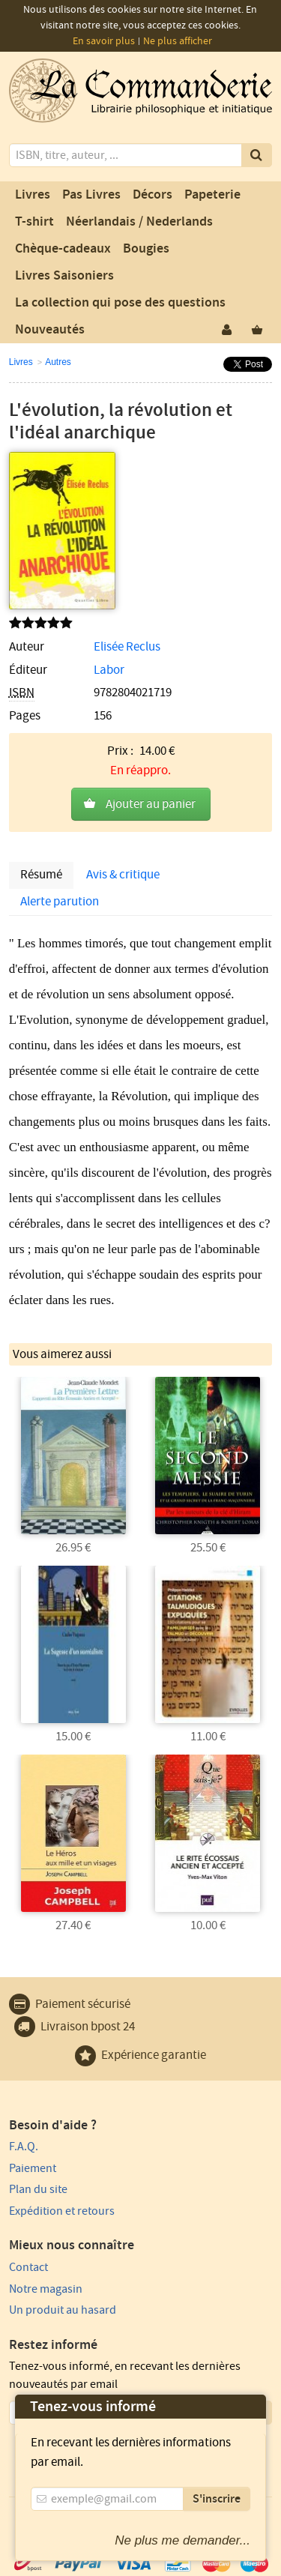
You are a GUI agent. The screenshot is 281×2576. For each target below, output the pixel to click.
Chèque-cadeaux (63, 249)
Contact (28, 2267)
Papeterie (212, 195)
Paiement (32, 2168)
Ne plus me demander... (182, 2540)
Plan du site (38, 2189)
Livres (32, 195)
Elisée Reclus (127, 647)
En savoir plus (104, 41)
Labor (109, 670)
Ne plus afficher (177, 41)
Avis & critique (123, 874)
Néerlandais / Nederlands (139, 222)
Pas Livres (91, 195)
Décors (152, 195)
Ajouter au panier (151, 804)
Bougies (146, 249)
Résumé (41, 874)
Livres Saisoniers (64, 276)
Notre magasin (45, 2288)
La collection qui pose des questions (120, 303)
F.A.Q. (23, 2146)
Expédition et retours (62, 2211)
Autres (58, 362)
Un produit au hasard (62, 2309)
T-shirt (34, 222)
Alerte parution (59, 901)
